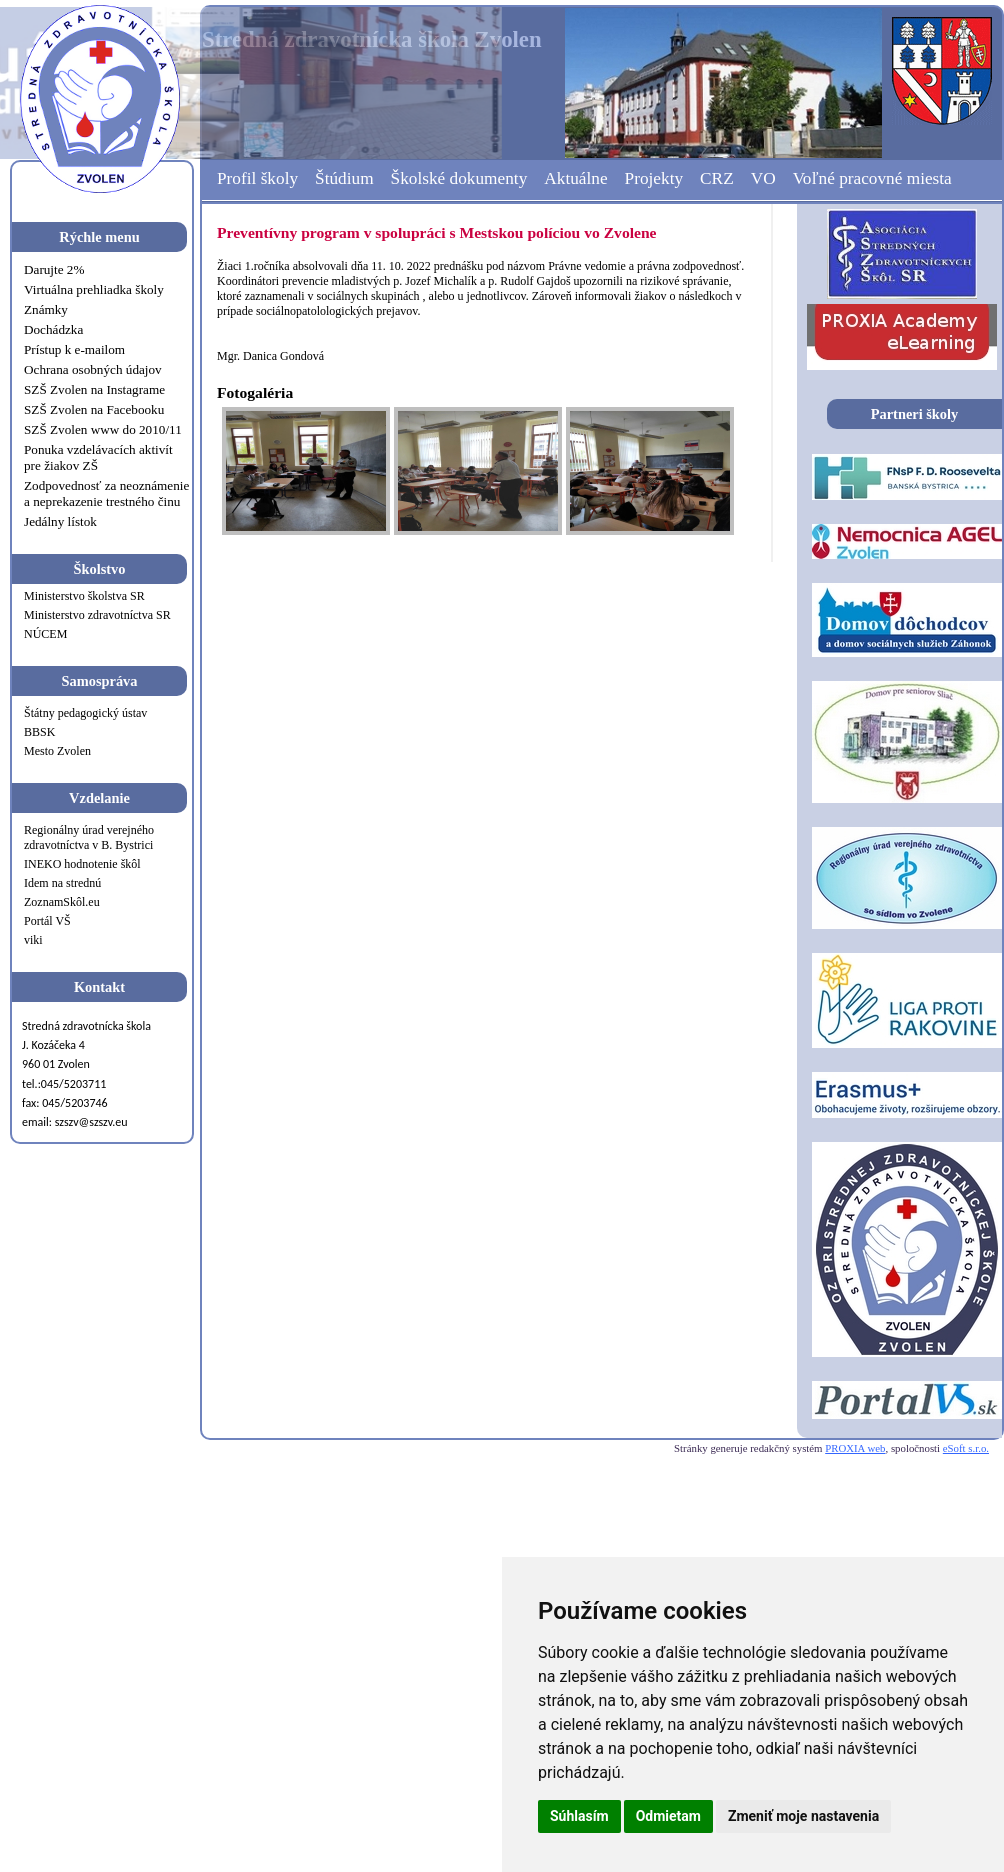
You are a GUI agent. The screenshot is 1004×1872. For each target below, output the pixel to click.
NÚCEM (45, 634)
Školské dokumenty (459, 178)
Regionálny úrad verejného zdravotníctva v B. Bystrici (89, 837)
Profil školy (257, 178)
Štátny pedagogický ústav (85, 713)
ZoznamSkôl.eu (62, 902)
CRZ (717, 178)
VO (763, 178)
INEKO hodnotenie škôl (82, 864)
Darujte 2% (54, 269)
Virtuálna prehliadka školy (94, 289)
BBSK (39, 732)
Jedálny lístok (60, 521)
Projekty (654, 178)
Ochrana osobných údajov (93, 369)
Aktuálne (575, 178)
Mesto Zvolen (57, 751)
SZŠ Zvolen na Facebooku (94, 409)
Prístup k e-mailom (74, 349)
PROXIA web (855, 1448)
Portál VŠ (47, 921)
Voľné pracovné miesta (872, 178)
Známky (46, 309)
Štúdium (344, 178)
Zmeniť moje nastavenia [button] (803, 1816)
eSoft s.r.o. (966, 1448)
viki (33, 940)
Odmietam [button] (668, 1816)
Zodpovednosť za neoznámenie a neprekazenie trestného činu (106, 493)
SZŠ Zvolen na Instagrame (94, 389)
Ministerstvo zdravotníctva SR (97, 615)
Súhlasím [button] (579, 1816)
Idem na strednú (62, 883)
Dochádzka (53, 329)
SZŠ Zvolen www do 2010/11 (103, 429)
